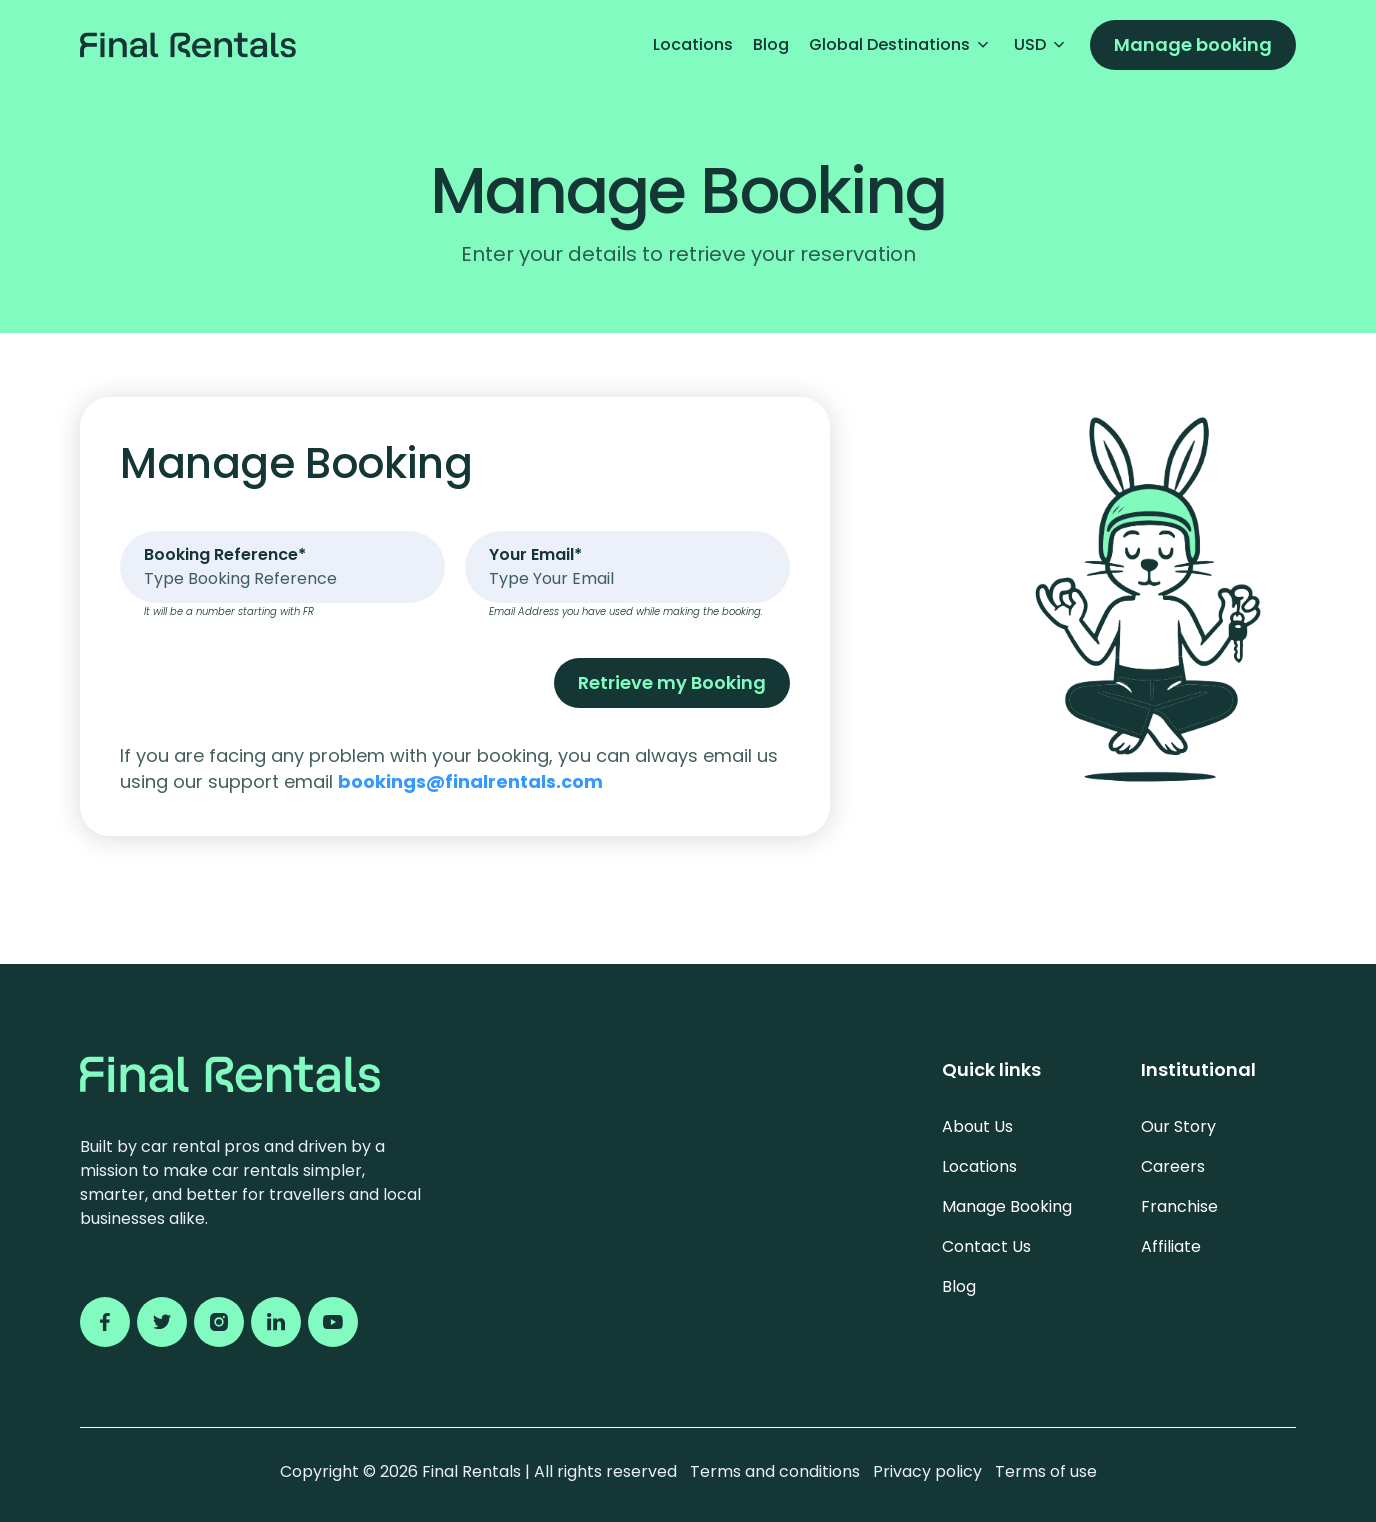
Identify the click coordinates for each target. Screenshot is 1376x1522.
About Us (977, 1126)
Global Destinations (901, 44)
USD (1042, 44)
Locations (693, 44)
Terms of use (1046, 1471)
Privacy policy (929, 1471)
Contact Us (986, 1246)
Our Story (1178, 1126)
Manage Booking (1007, 1206)
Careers (1173, 1166)
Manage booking (1193, 44)
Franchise (1179, 1206)
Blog (771, 44)
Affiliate (1171, 1246)
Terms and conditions (777, 1471)
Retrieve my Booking (672, 682)
